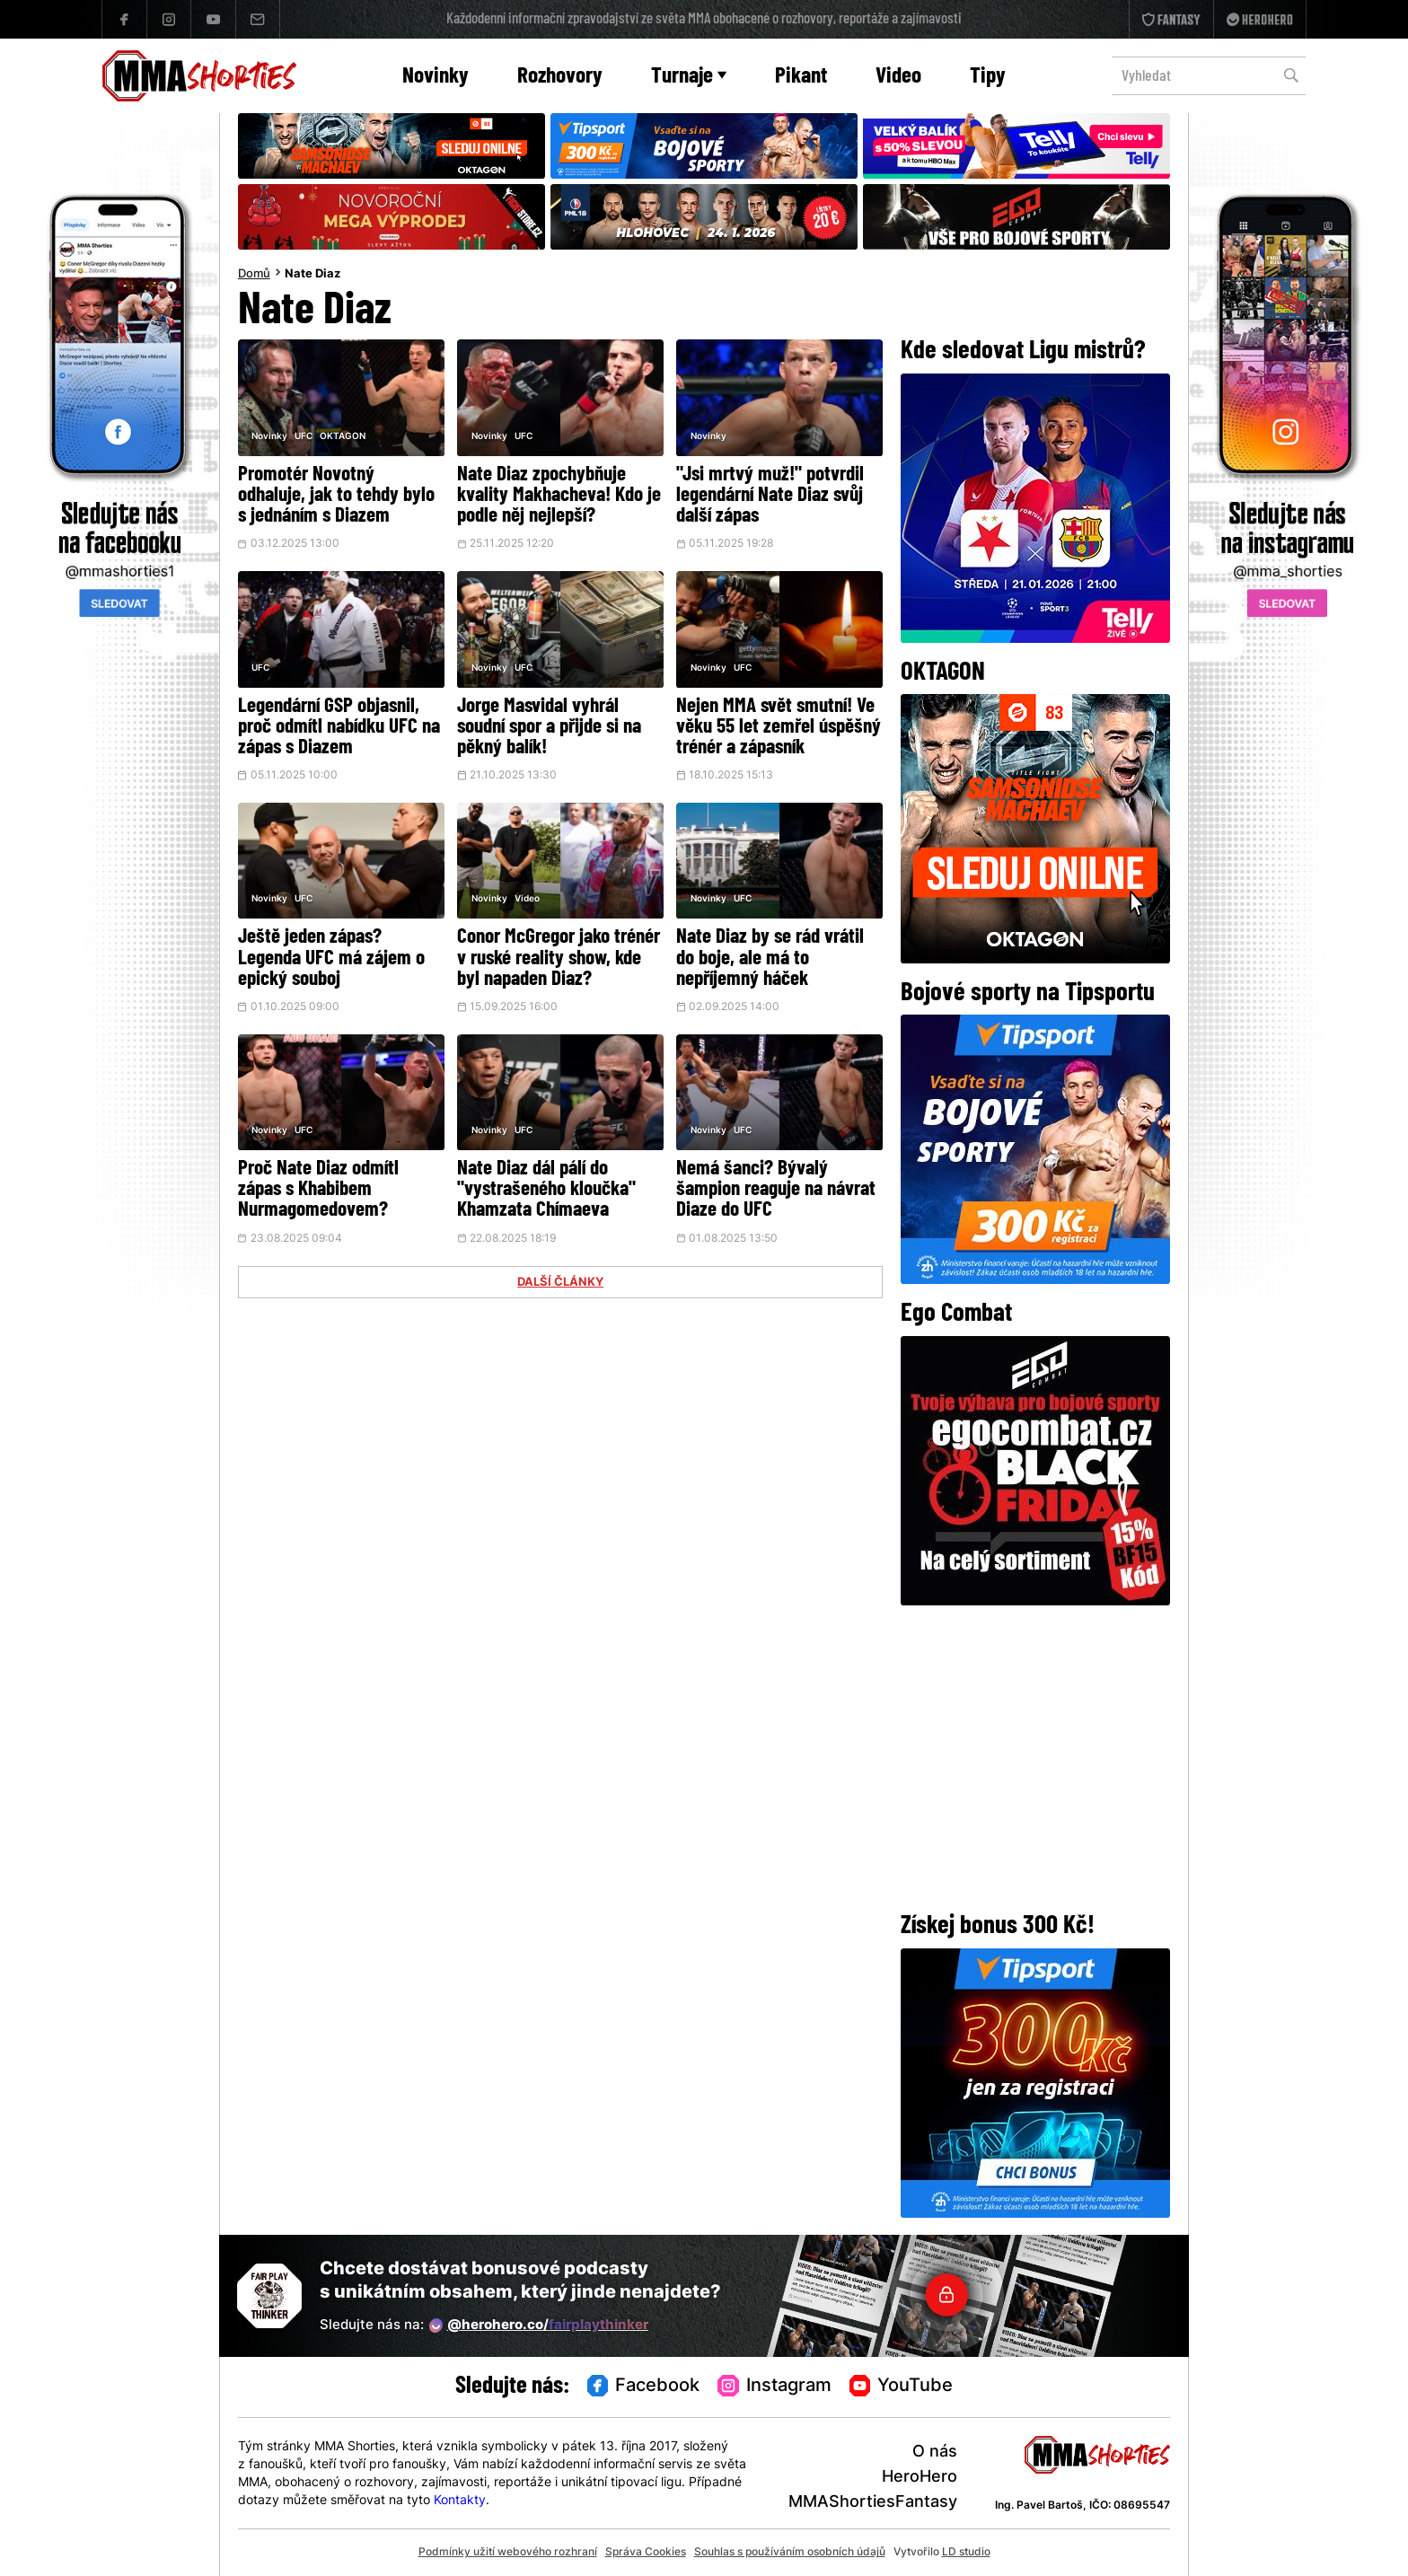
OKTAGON (342, 437)
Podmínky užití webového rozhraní (507, 2552)
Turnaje (688, 77)
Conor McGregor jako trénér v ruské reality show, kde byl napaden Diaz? (558, 958)
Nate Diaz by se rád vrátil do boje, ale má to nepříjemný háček (770, 958)
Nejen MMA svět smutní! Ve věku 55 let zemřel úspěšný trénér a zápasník (778, 728)
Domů (254, 274)
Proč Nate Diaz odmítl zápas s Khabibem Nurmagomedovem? (318, 1190)
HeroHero (919, 2477)
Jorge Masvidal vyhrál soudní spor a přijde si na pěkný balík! (549, 728)
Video (898, 77)
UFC (303, 437)
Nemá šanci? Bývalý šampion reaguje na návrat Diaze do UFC (776, 1190)
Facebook (643, 2386)
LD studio (966, 2552)
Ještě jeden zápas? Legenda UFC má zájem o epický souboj (331, 958)
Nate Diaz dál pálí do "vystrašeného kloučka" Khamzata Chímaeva (546, 1190)
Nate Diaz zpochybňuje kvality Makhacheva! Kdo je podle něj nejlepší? (559, 496)
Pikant (801, 77)
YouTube (901, 2386)
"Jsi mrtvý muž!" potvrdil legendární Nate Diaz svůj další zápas (770, 496)
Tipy (988, 77)
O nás (934, 2452)
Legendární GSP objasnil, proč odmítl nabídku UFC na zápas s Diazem (339, 728)
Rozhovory (560, 77)
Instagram (774, 2386)
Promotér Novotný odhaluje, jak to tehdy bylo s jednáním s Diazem (336, 496)
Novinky (435, 77)
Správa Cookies (645, 2552)
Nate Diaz (312, 274)
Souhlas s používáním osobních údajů (789, 2552)
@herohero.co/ (538, 2325)
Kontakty (460, 2501)
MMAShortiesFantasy (872, 2502)
